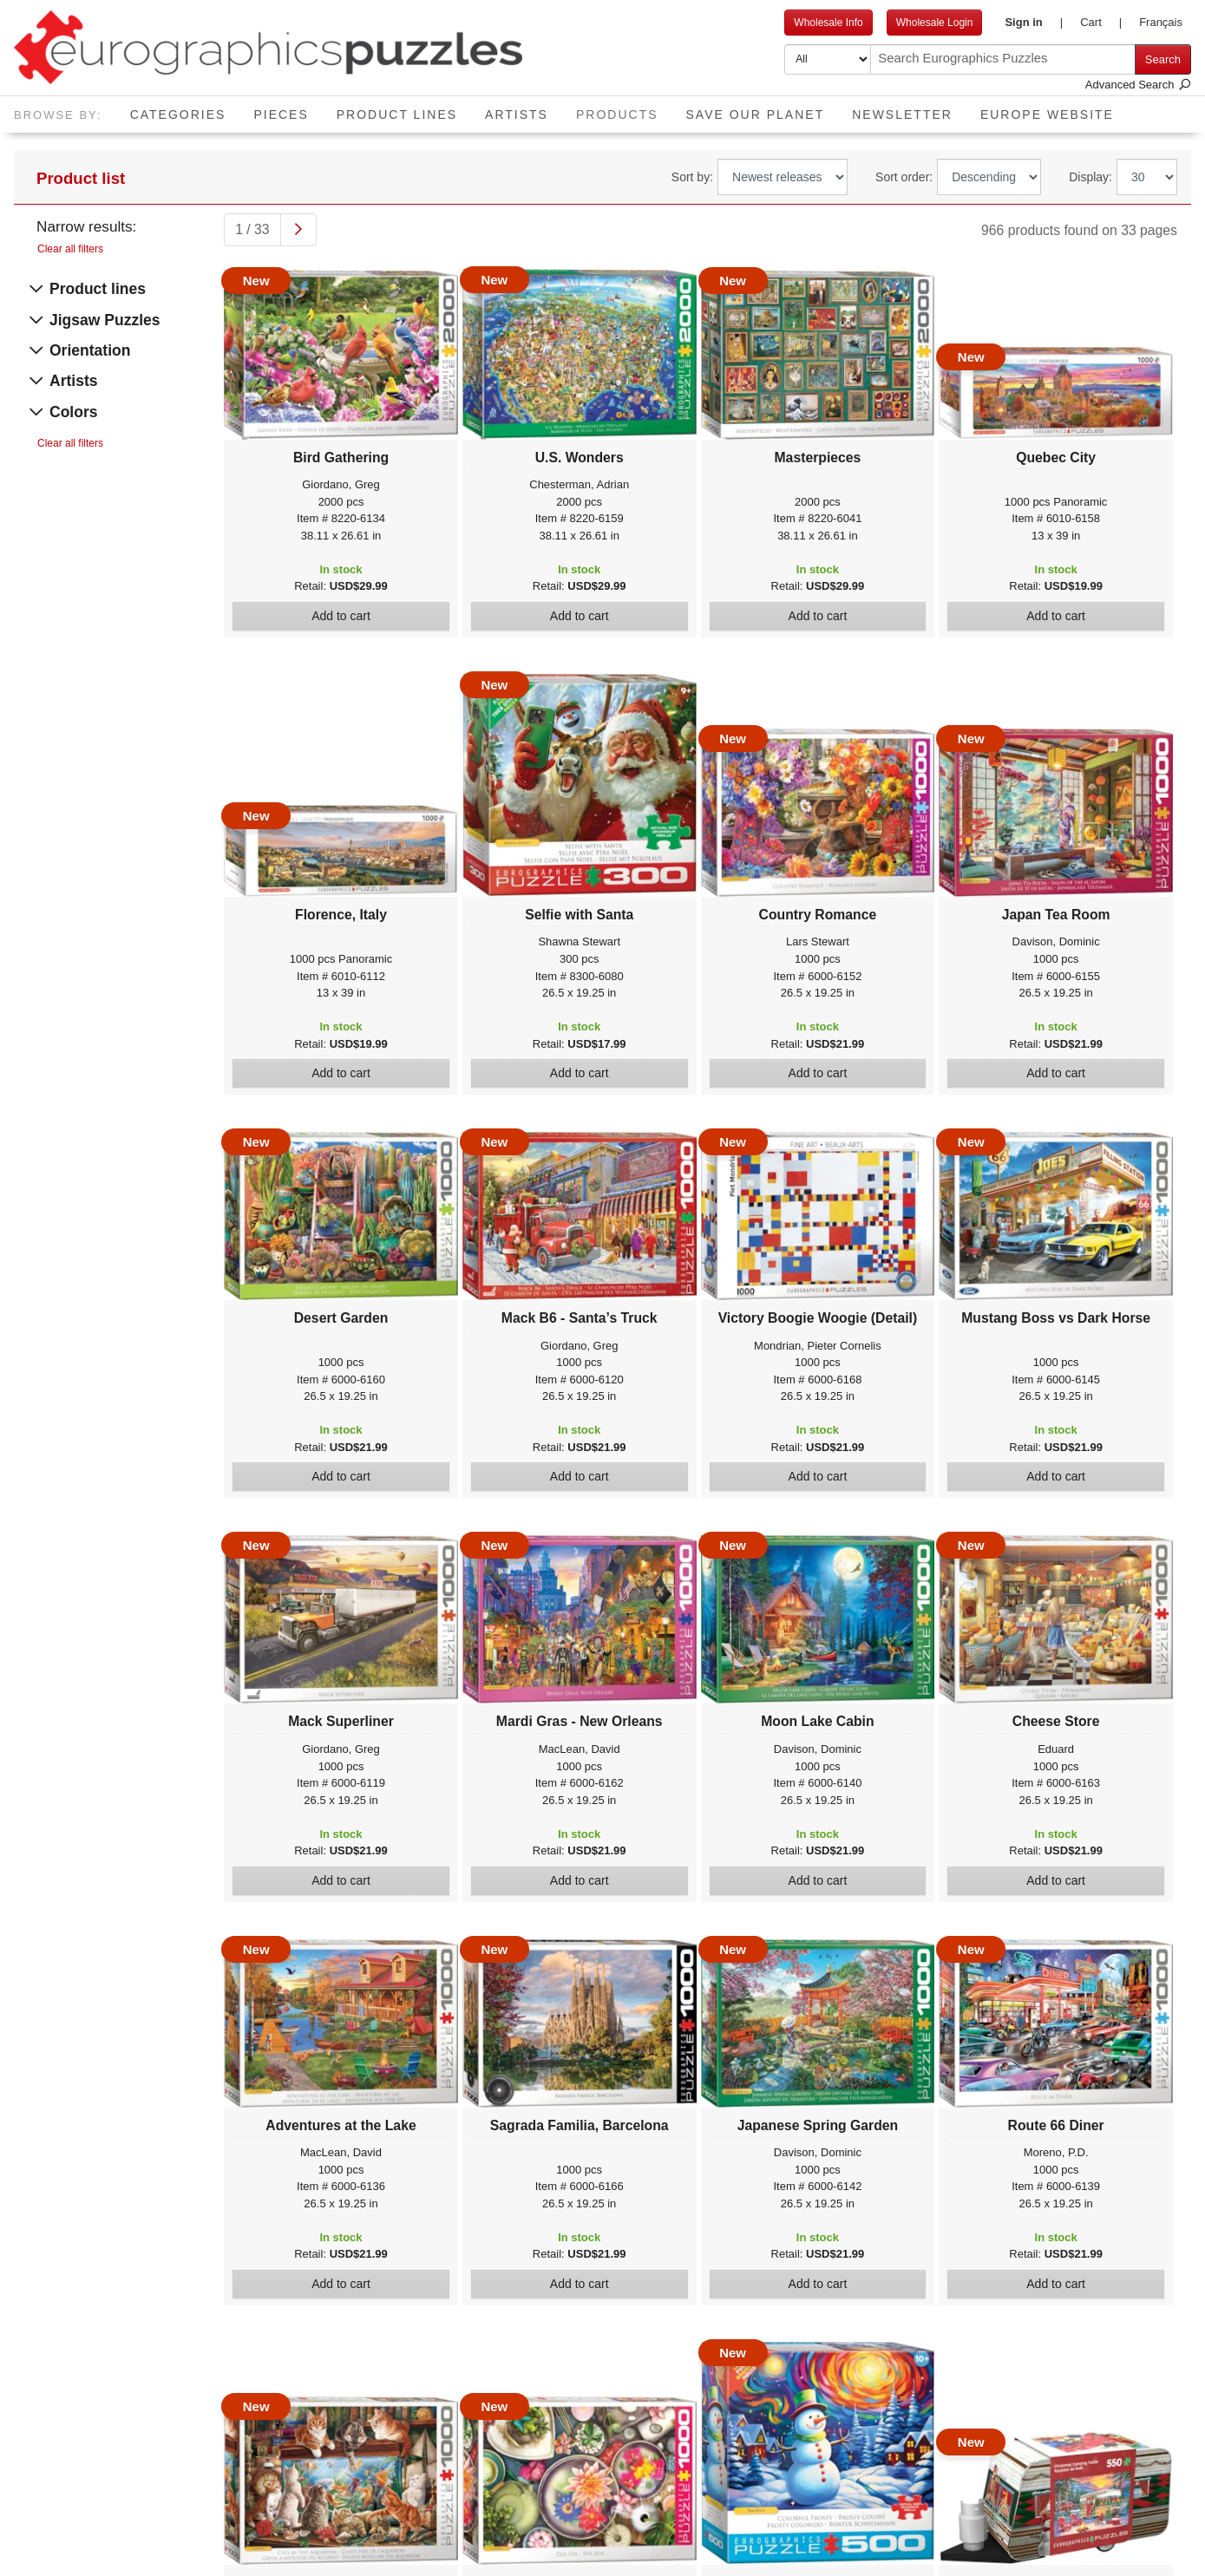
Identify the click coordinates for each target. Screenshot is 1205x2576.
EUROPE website (1047, 114)
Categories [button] (178, 114)
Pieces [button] (280, 114)
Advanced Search (1138, 84)
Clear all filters (70, 249)
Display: (1090, 177)
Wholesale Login (934, 22)
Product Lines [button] (397, 114)
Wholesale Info (828, 22)
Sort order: (904, 177)
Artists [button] (516, 114)
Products (624, 108)
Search (1163, 59)
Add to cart (340, 616)
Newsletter (902, 114)
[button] (1033, 22)
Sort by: (692, 177)
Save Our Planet (755, 114)
